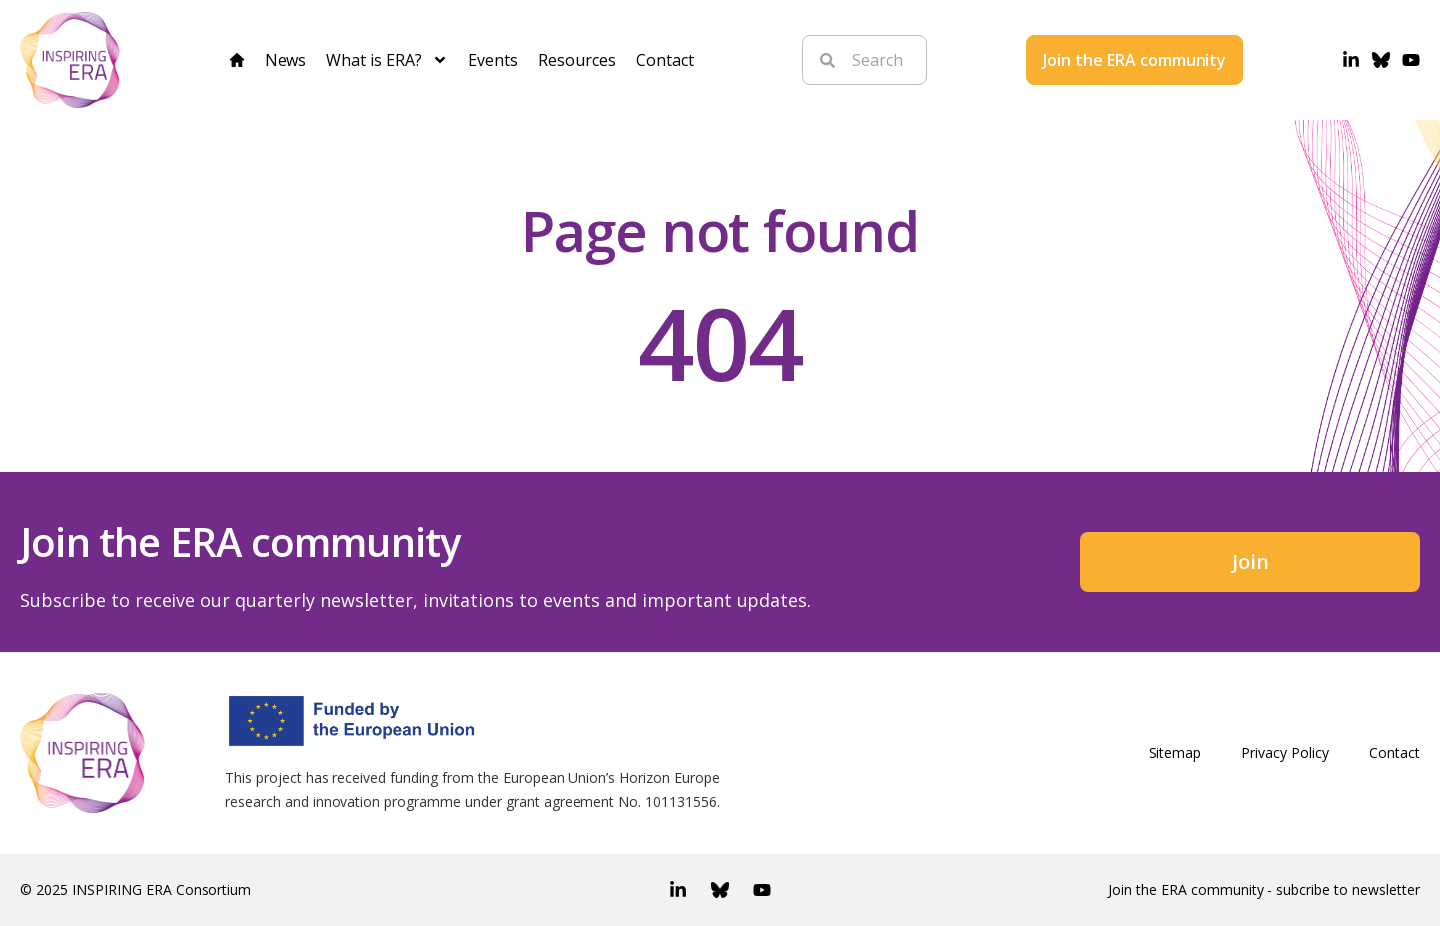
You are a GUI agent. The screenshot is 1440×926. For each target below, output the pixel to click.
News (286, 60)
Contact (665, 60)
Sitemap (1175, 752)
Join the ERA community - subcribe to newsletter (1264, 889)
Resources (577, 60)
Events (493, 60)
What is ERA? (387, 60)
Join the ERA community (1135, 60)
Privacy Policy (1285, 752)
